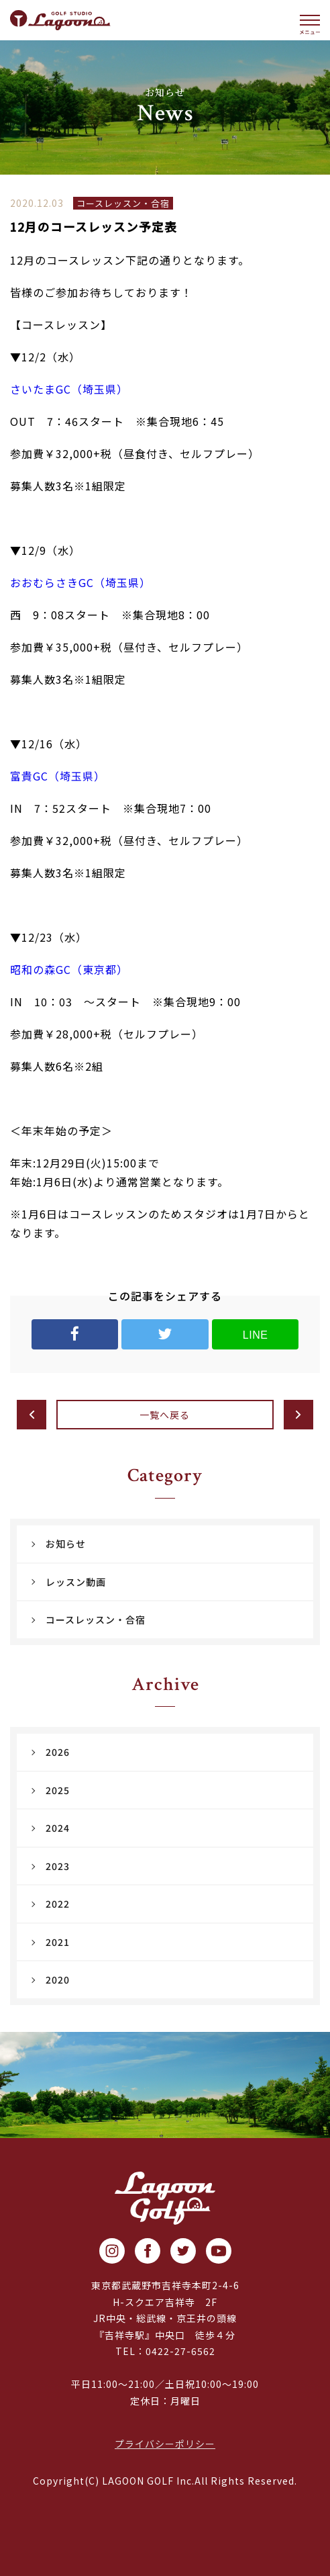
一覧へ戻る (165, 1414)
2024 (58, 1827)
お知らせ (66, 1543)
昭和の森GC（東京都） (69, 969)
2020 (58, 1979)
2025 (58, 1790)
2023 (58, 1866)
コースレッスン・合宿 (96, 1619)
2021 (58, 1942)
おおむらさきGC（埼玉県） (80, 582)
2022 (58, 1903)
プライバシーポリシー (165, 2443)
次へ (298, 1414)
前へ (31, 1414)
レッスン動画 (76, 1582)
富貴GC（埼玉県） (57, 776)
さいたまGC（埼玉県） (69, 389)
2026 (58, 1752)
